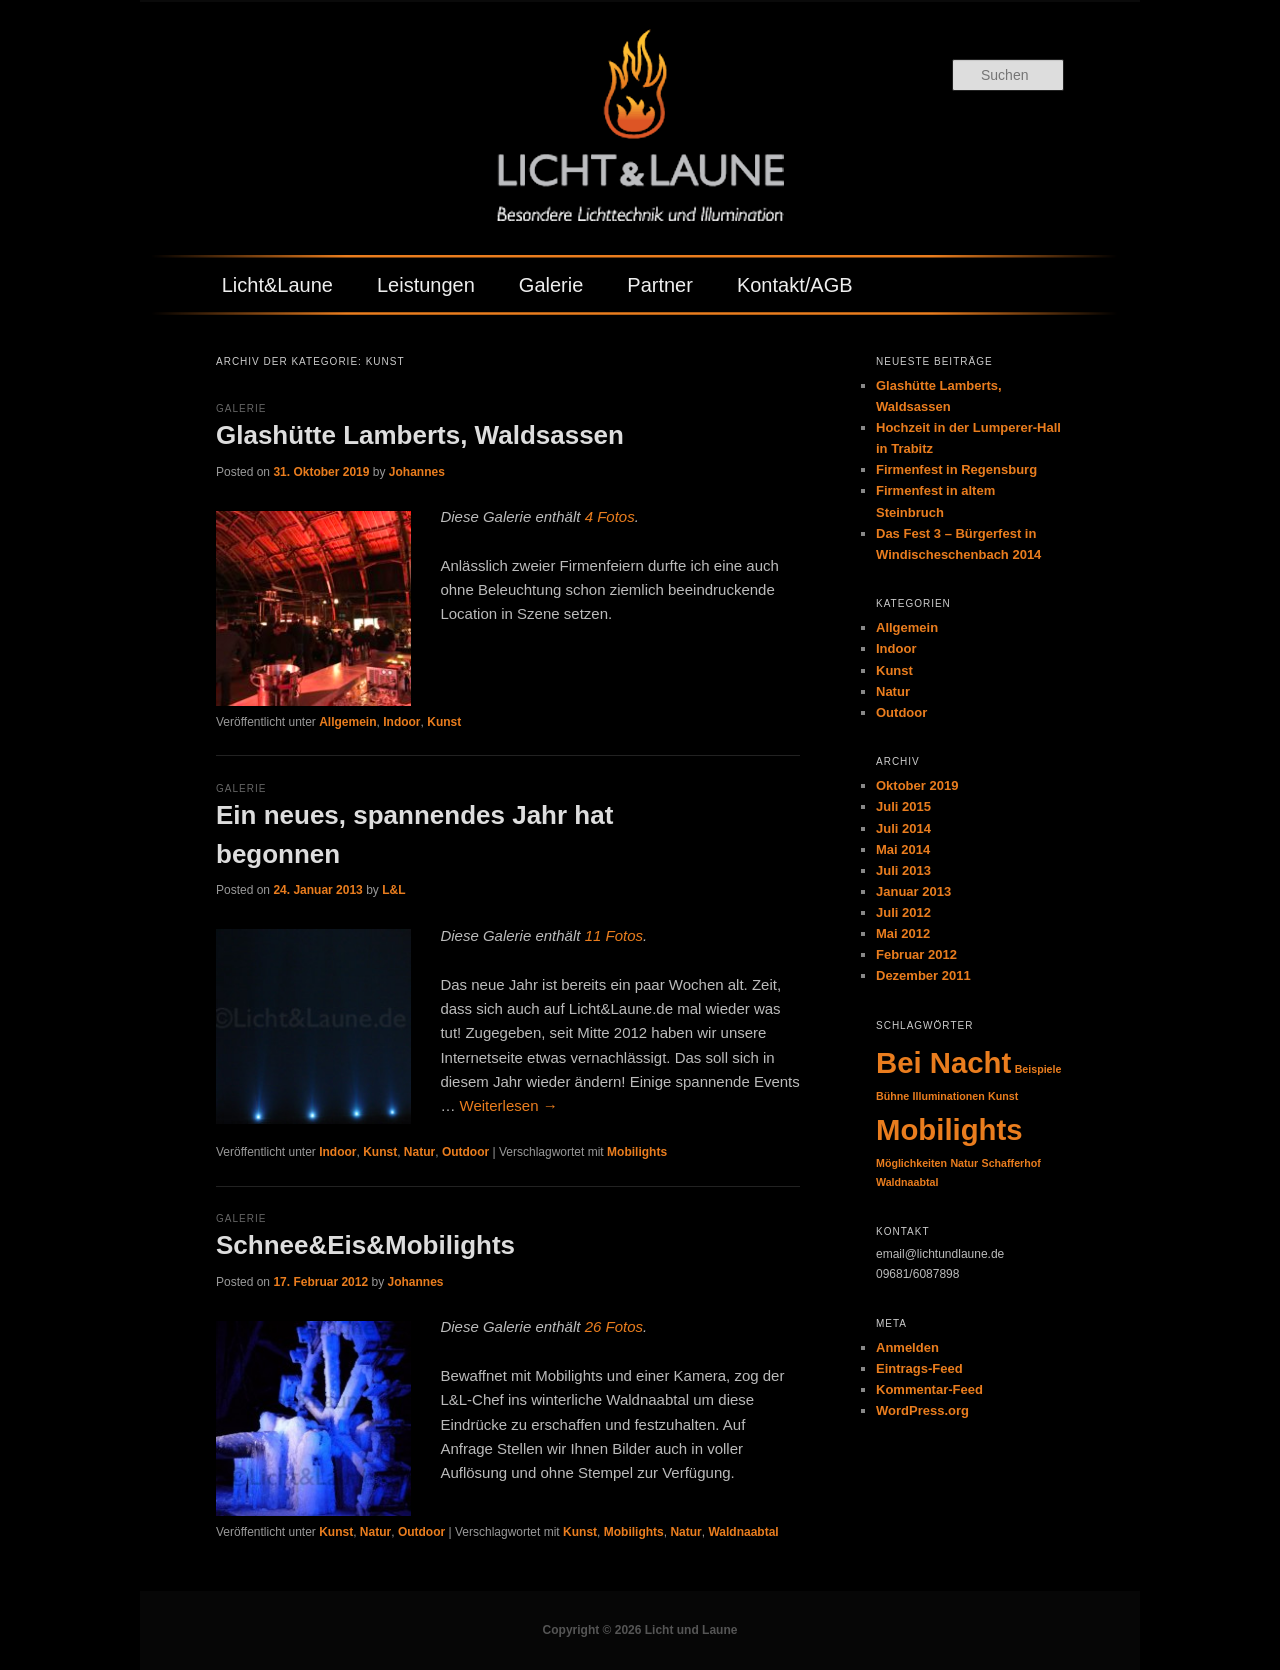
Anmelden (907, 1347)
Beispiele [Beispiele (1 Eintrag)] (1038, 1069)
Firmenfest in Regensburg (956, 469)
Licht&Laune (277, 285)
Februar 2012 (916, 954)
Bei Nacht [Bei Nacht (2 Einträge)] (943, 1062)
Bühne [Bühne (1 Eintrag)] (892, 1096)
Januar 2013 (913, 891)
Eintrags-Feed (919, 1368)
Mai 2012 (903, 933)
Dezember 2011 (923, 975)
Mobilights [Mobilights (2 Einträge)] (949, 1129)
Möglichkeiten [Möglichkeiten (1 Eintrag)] (911, 1163)
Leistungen (426, 285)
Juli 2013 (903, 870)
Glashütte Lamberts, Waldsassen (420, 435)
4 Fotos (610, 516)
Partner (660, 285)
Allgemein (347, 722)
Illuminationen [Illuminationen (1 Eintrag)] (949, 1096)
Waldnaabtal (743, 1532)
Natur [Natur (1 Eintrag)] (964, 1163)
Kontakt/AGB (795, 285)
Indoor (401, 722)
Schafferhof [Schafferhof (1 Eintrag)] (1011, 1163)
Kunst (444, 722)
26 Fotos (614, 1326)
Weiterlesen (509, 1105)
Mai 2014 (903, 849)
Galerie (551, 285)
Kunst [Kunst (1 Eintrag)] (1003, 1096)
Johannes (417, 472)
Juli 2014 (903, 828)
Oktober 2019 (917, 785)
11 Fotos (614, 935)
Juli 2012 (903, 912)
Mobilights (637, 1152)
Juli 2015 (903, 806)
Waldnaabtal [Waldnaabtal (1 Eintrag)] (907, 1182)
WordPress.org (922, 1410)
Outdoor (465, 1152)
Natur (419, 1152)
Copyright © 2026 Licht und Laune (640, 1630)
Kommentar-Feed (929, 1389)
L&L (393, 890)
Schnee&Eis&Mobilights (365, 1245)
